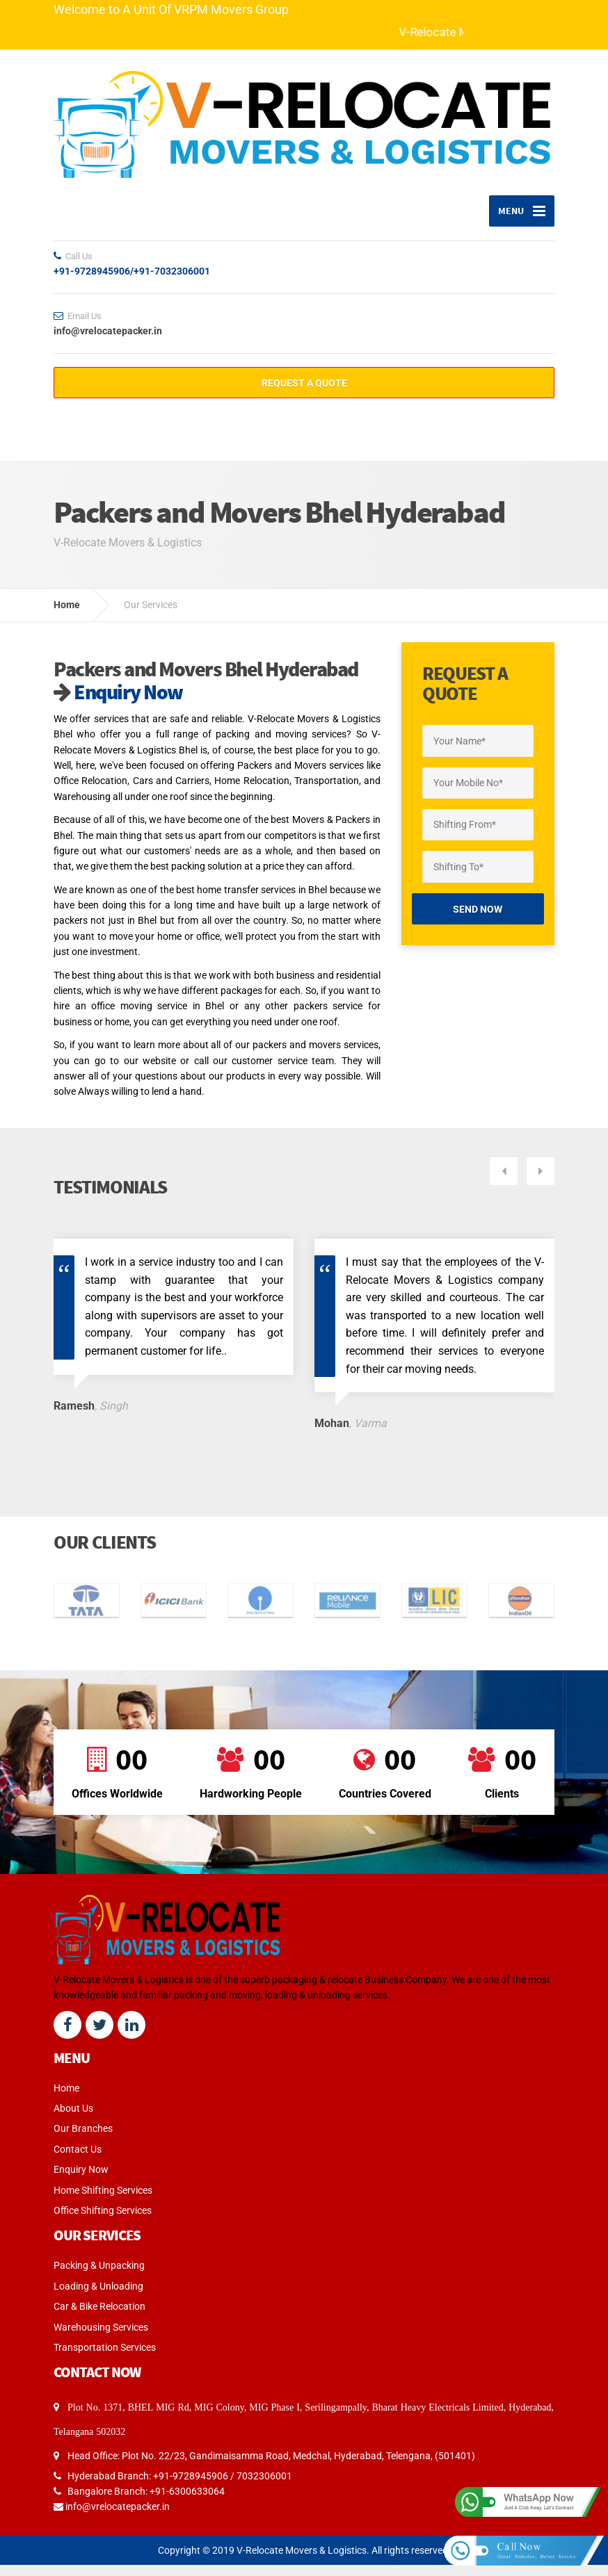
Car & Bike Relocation (99, 2301)
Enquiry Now (112, 703)
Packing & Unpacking (99, 2260)
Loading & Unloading (98, 2281)
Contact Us (78, 2144)
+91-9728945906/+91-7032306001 (132, 282)
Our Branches (83, 2123)
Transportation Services (105, 2342)
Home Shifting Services (103, 2184)
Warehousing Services (101, 2321)
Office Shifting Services (103, 2205)
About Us (73, 2103)
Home (67, 615)
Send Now (477, 920)
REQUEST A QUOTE (304, 394)
